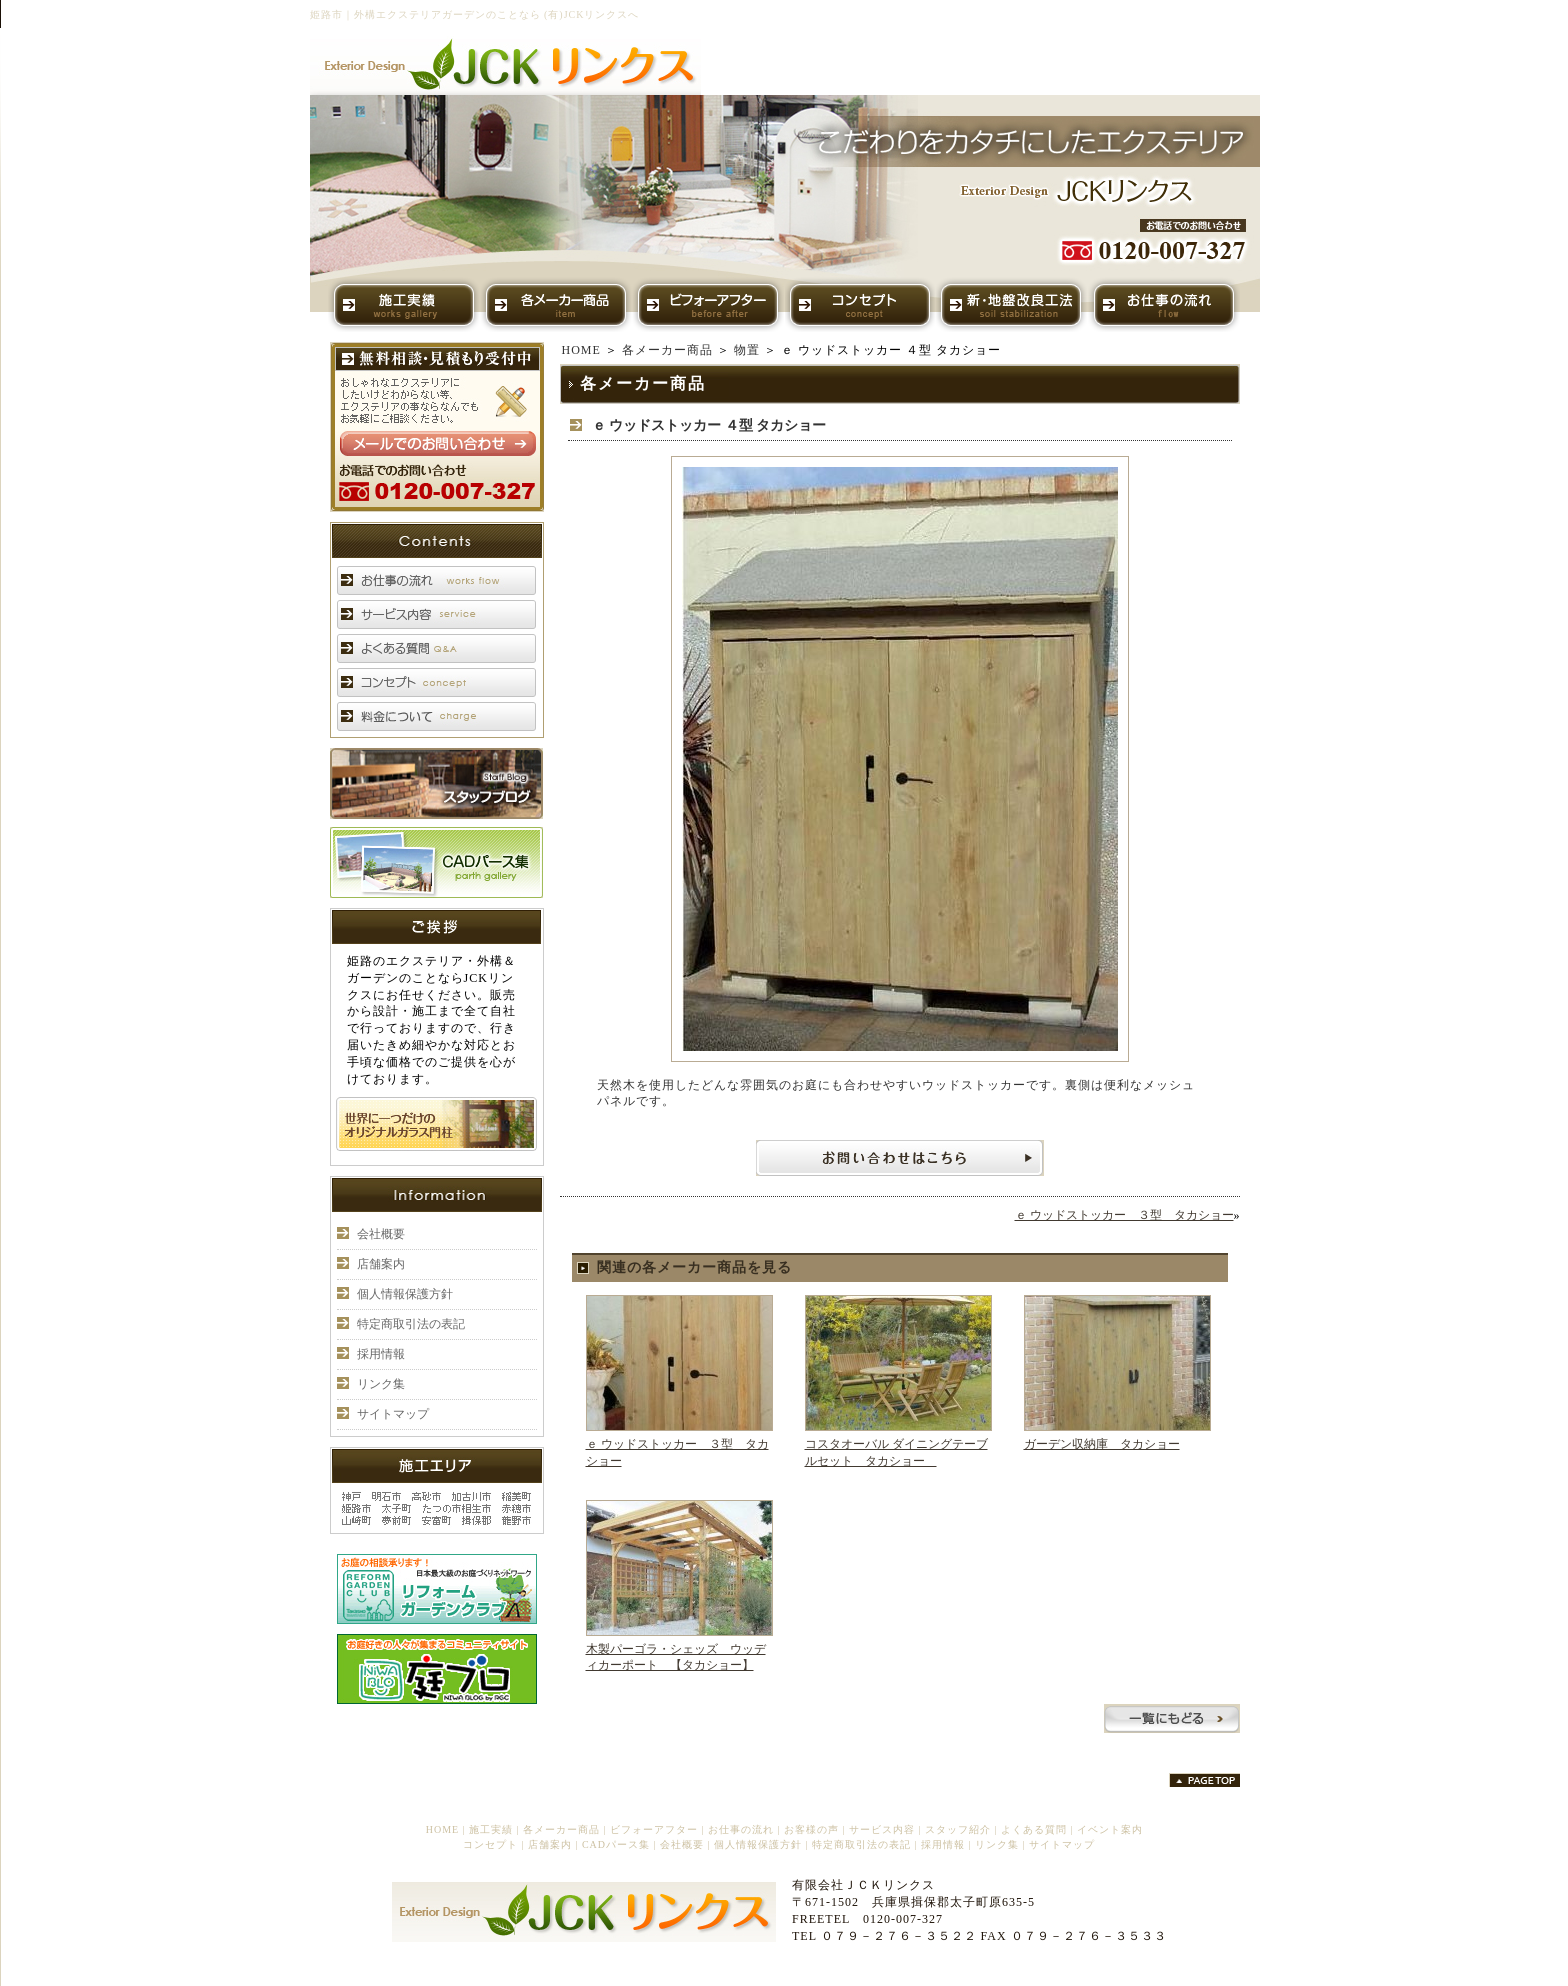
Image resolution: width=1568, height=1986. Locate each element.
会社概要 (381, 1234)
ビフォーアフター (654, 1829)
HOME (581, 350)
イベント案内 (1110, 1829)
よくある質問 (1034, 1829)
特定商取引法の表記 (411, 1324)
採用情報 (381, 1354)
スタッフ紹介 (958, 1829)
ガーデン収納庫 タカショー (1102, 1444)
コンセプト (490, 1844)
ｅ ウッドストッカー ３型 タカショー (1124, 1215)
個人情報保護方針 (405, 1294)
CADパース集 (616, 1844)
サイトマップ (393, 1414)
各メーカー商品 (667, 350)
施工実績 (491, 1829)
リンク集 (381, 1384)
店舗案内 (381, 1264)
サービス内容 (882, 1829)
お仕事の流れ (741, 1829)
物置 (747, 350)
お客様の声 (811, 1829)
